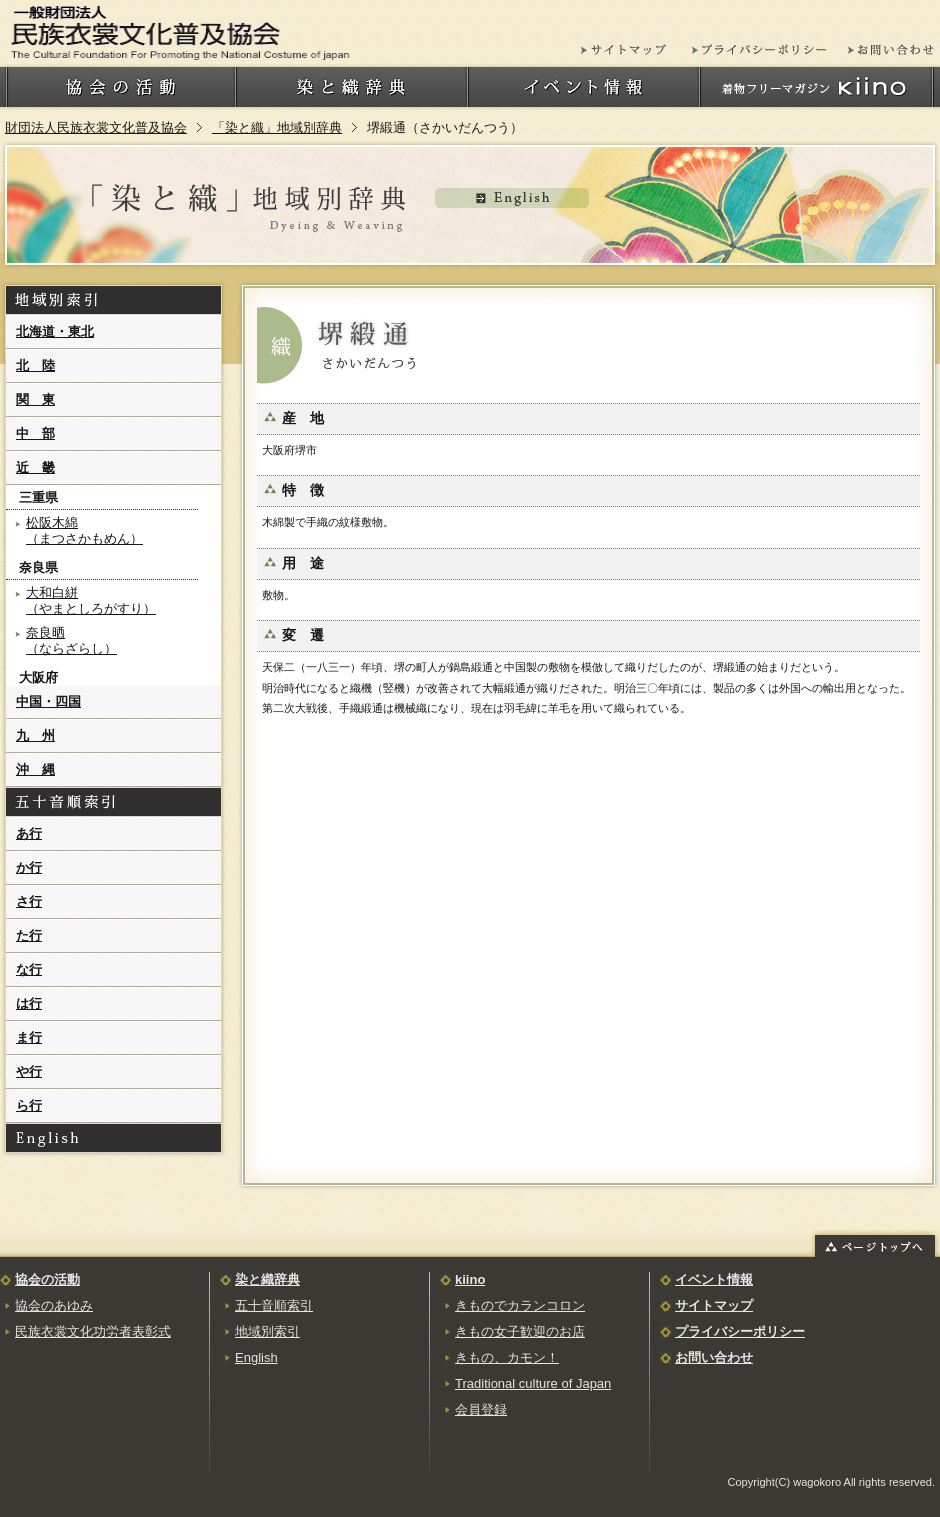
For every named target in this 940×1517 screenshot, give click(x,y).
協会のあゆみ (54, 1305)
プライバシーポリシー (740, 1331)
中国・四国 (48, 701)
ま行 (29, 1037)
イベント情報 (714, 1279)
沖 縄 (35, 769)
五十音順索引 (274, 1305)
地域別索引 (267, 1331)
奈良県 (38, 567)
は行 (29, 1003)
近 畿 (35, 467)
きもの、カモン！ (507, 1357)
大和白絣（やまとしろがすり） (91, 600)
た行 (29, 935)
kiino (470, 1279)
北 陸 (35, 365)
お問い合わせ (714, 1357)
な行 (29, 969)
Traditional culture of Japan (533, 1383)
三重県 (38, 497)
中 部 (35, 433)
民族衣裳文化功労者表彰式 (93, 1331)
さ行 (29, 901)
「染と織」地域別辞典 (277, 127)
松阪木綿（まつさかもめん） (84, 530)
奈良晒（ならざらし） (71, 640)
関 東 (35, 399)
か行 (29, 867)
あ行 (29, 833)
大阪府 (38, 677)
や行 (29, 1071)
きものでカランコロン (520, 1305)
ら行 (29, 1105)
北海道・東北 (55, 331)
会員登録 (481, 1409)
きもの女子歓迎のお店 (520, 1331)
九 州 (35, 735)
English (256, 1357)
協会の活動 (47, 1279)
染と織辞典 (267, 1279)
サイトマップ (714, 1305)
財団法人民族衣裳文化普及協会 (96, 127)
